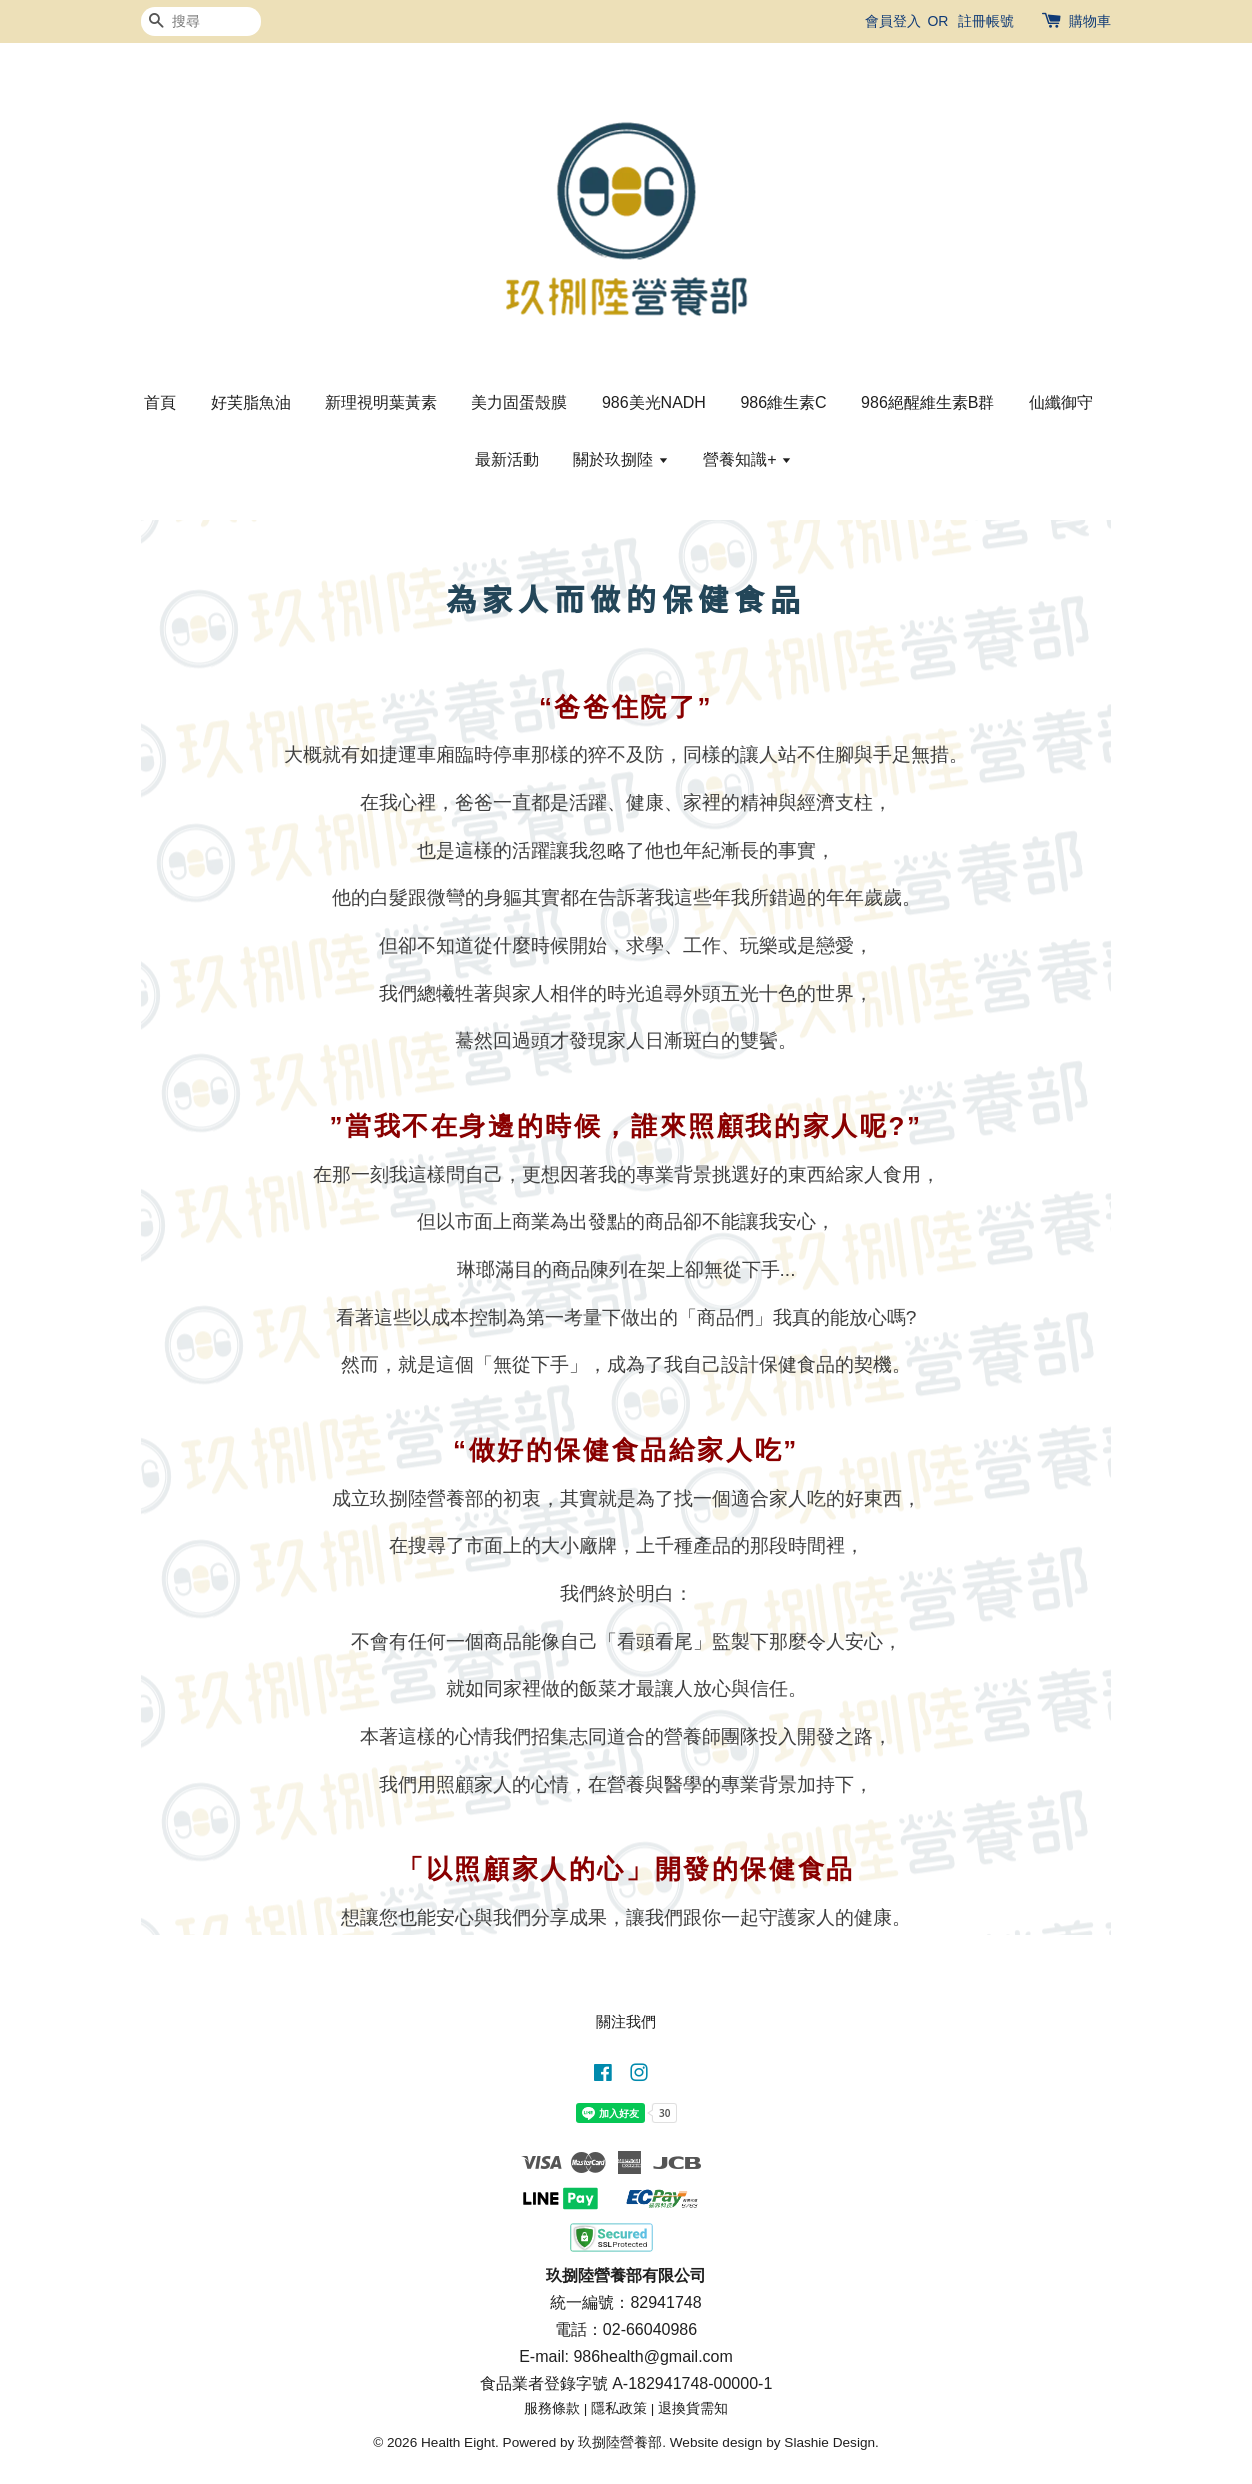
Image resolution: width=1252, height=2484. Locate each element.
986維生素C (783, 402)
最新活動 (507, 459)
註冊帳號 (986, 21)
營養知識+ (747, 459)
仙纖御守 (1061, 402)
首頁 (160, 402)
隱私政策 (619, 2408)
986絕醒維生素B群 (927, 402)
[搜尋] (201, 21)
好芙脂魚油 (251, 402)
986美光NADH (654, 402)
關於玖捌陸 (620, 459)
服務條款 (552, 2408)
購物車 (1090, 21)
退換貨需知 (693, 2408)
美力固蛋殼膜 (519, 402)
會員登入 (893, 21)
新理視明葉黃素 (381, 402)
